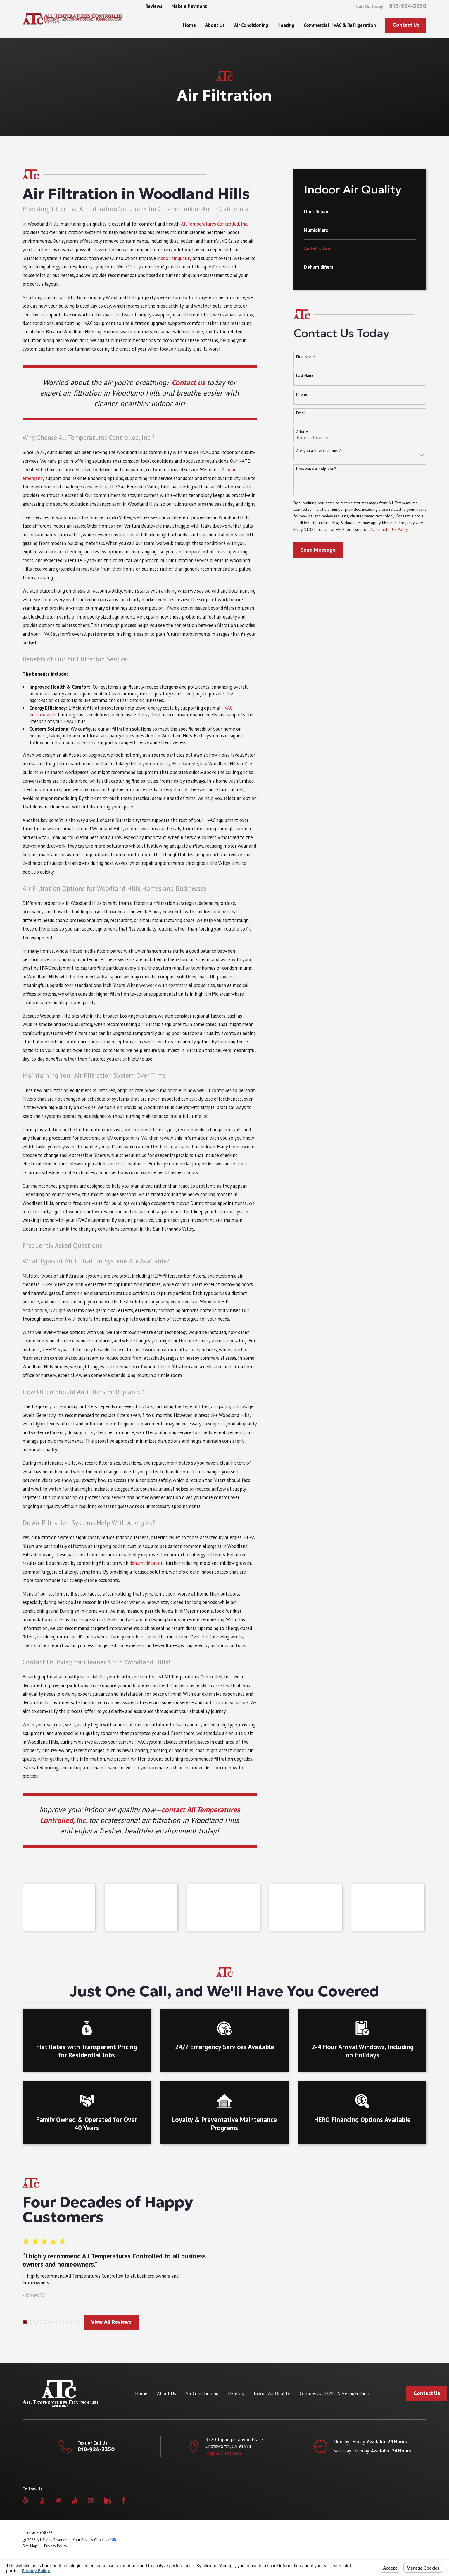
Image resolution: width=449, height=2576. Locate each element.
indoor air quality (175, 258)
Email (300, 412)
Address (303, 431)
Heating (236, 2393)
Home (141, 2393)
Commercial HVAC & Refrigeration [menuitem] (340, 25)
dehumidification (146, 1563)
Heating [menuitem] (285, 25)
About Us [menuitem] (215, 25)
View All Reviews (104, 2322)
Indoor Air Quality (272, 2393)
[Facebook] (123, 2500)
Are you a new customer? (318, 450)
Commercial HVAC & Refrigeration (334, 2393)
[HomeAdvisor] (58, 2500)
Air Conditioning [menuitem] (251, 25)
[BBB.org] (42, 2500)
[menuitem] (360, 214)
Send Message (318, 550)
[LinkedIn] (107, 2500)
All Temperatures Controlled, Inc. (214, 224)
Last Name (305, 375)
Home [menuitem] (189, 25)
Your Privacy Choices (94, 2539)
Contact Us (406, 25)
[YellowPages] (91, 2500)
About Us (166, 2393)
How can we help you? (316, 469)
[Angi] (74, 2500)
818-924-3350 (407, 6)
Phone (301, 394)
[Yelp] (26, 2500)
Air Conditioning (202, 2393)
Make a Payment (189, 6)
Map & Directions (223, 2453)
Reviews (154, 6)
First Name (305, 356)
